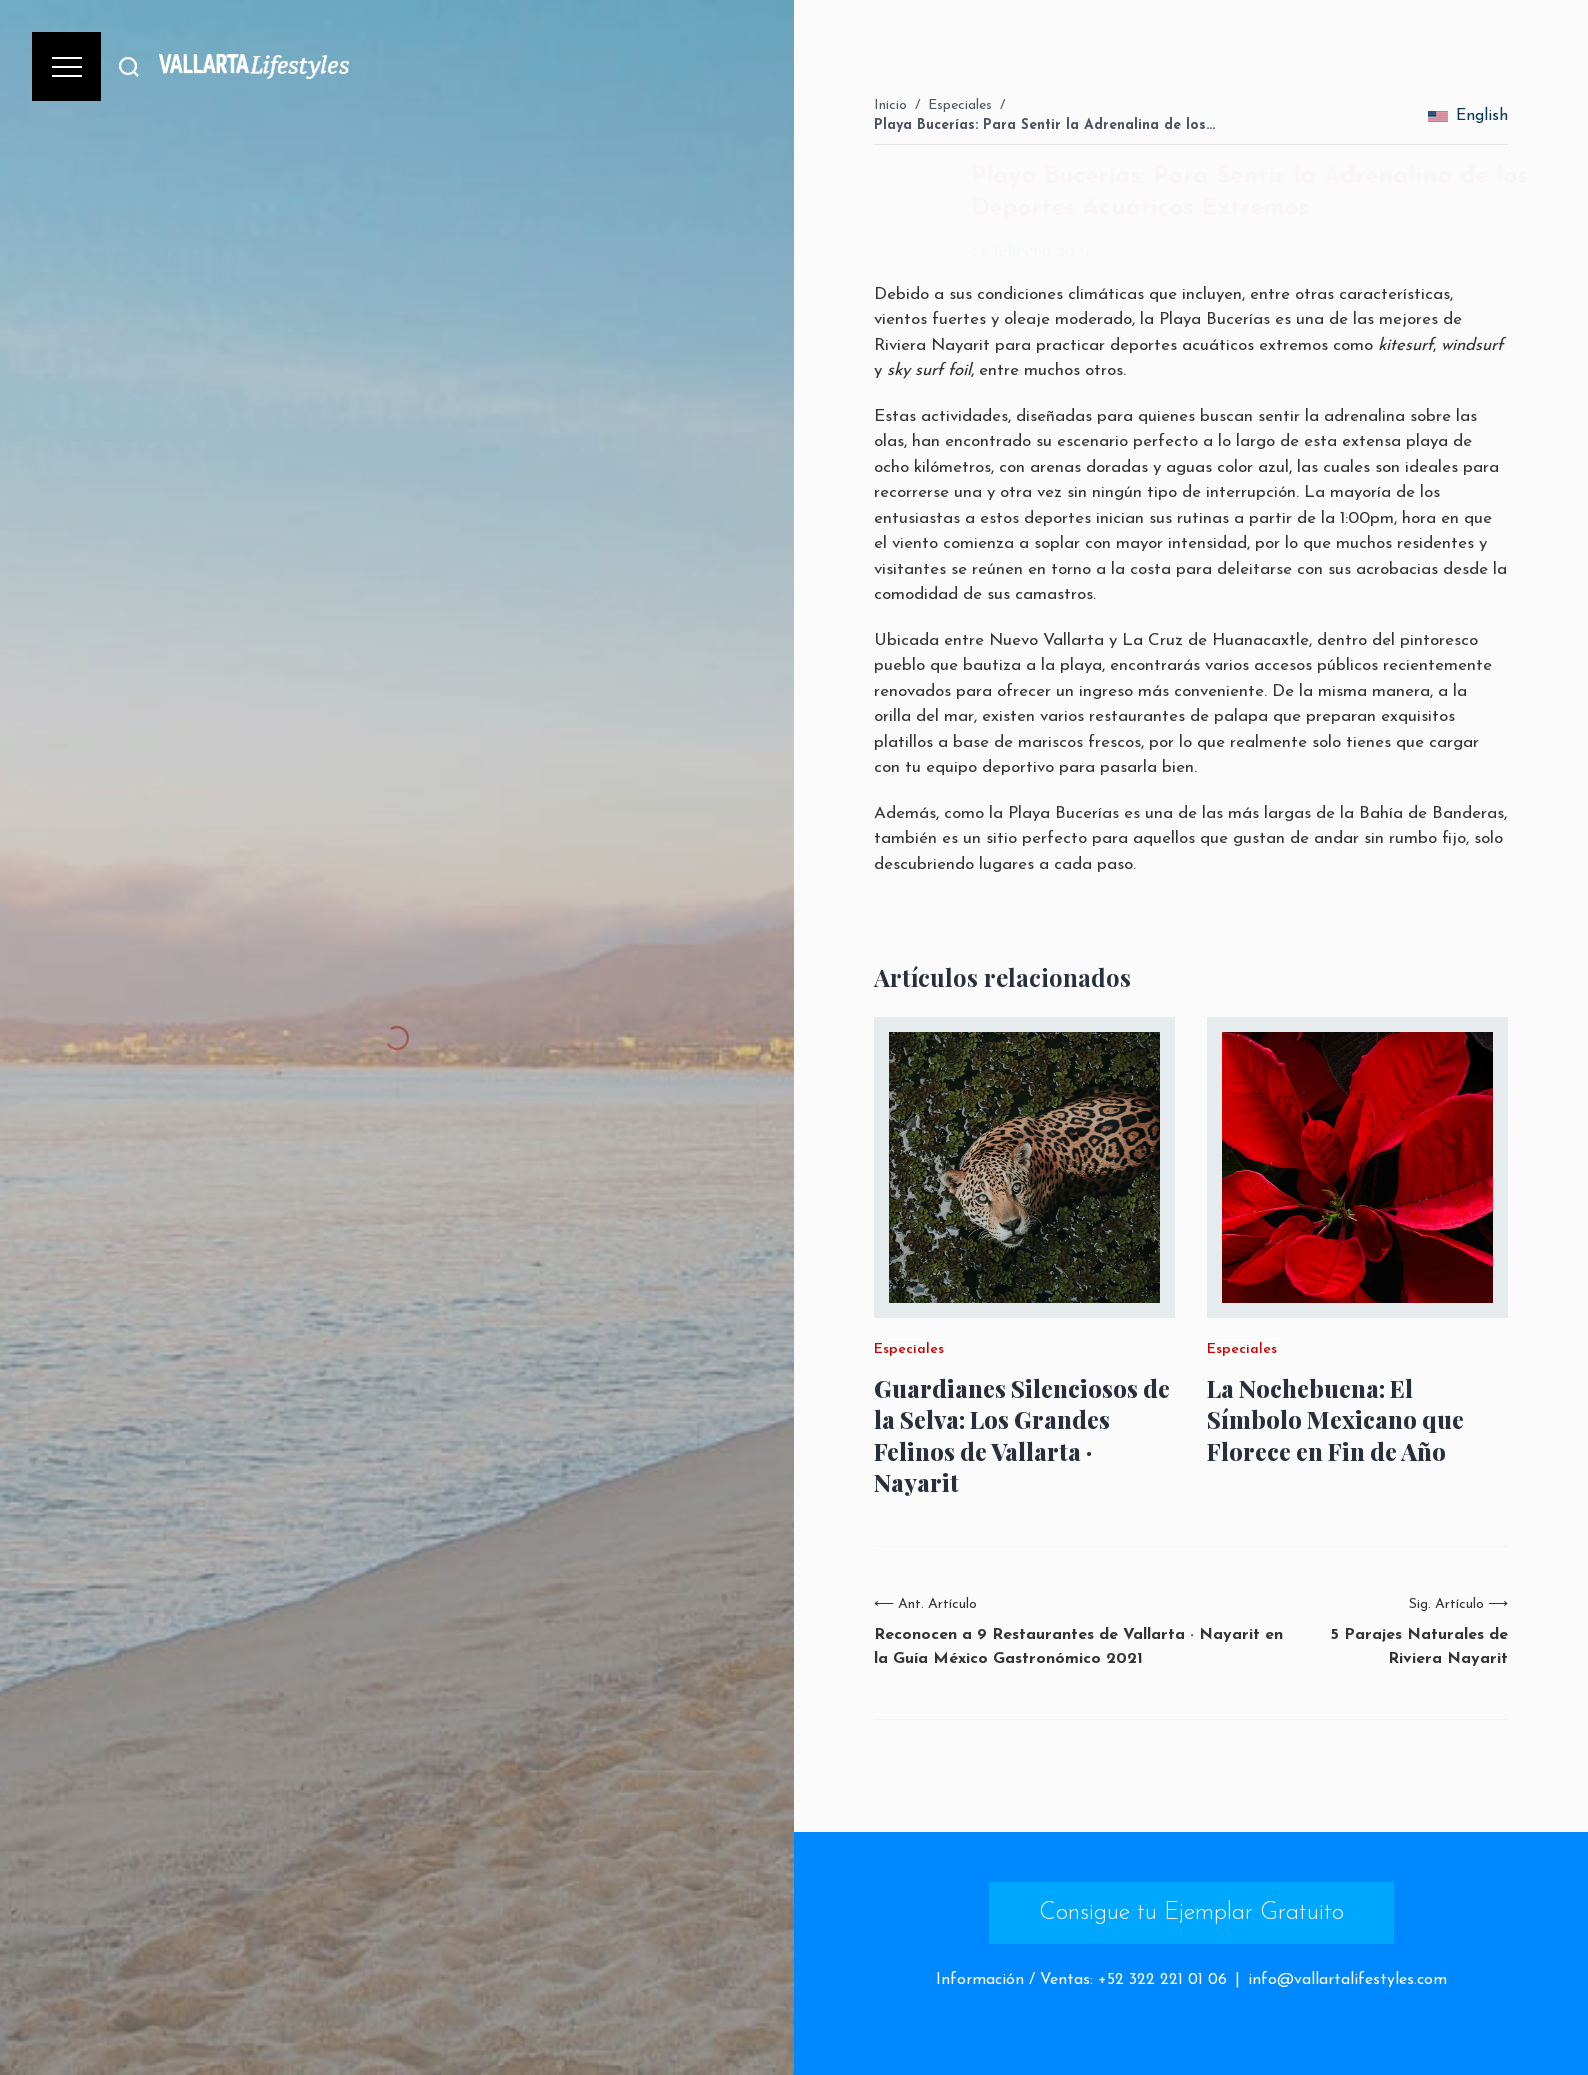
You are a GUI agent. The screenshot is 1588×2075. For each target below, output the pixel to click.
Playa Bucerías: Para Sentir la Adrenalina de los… (1044, 125)
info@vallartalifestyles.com (1347, 1980)
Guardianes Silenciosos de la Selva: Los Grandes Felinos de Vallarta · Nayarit (1022, 1435)
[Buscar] (129, 66)
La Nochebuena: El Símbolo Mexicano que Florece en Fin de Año (1335, 1419)
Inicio (890, 105)
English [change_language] (1468, 116)
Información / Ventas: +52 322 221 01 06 (1081, 1980)
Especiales (960, 105)
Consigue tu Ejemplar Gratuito (1191, 1913)
